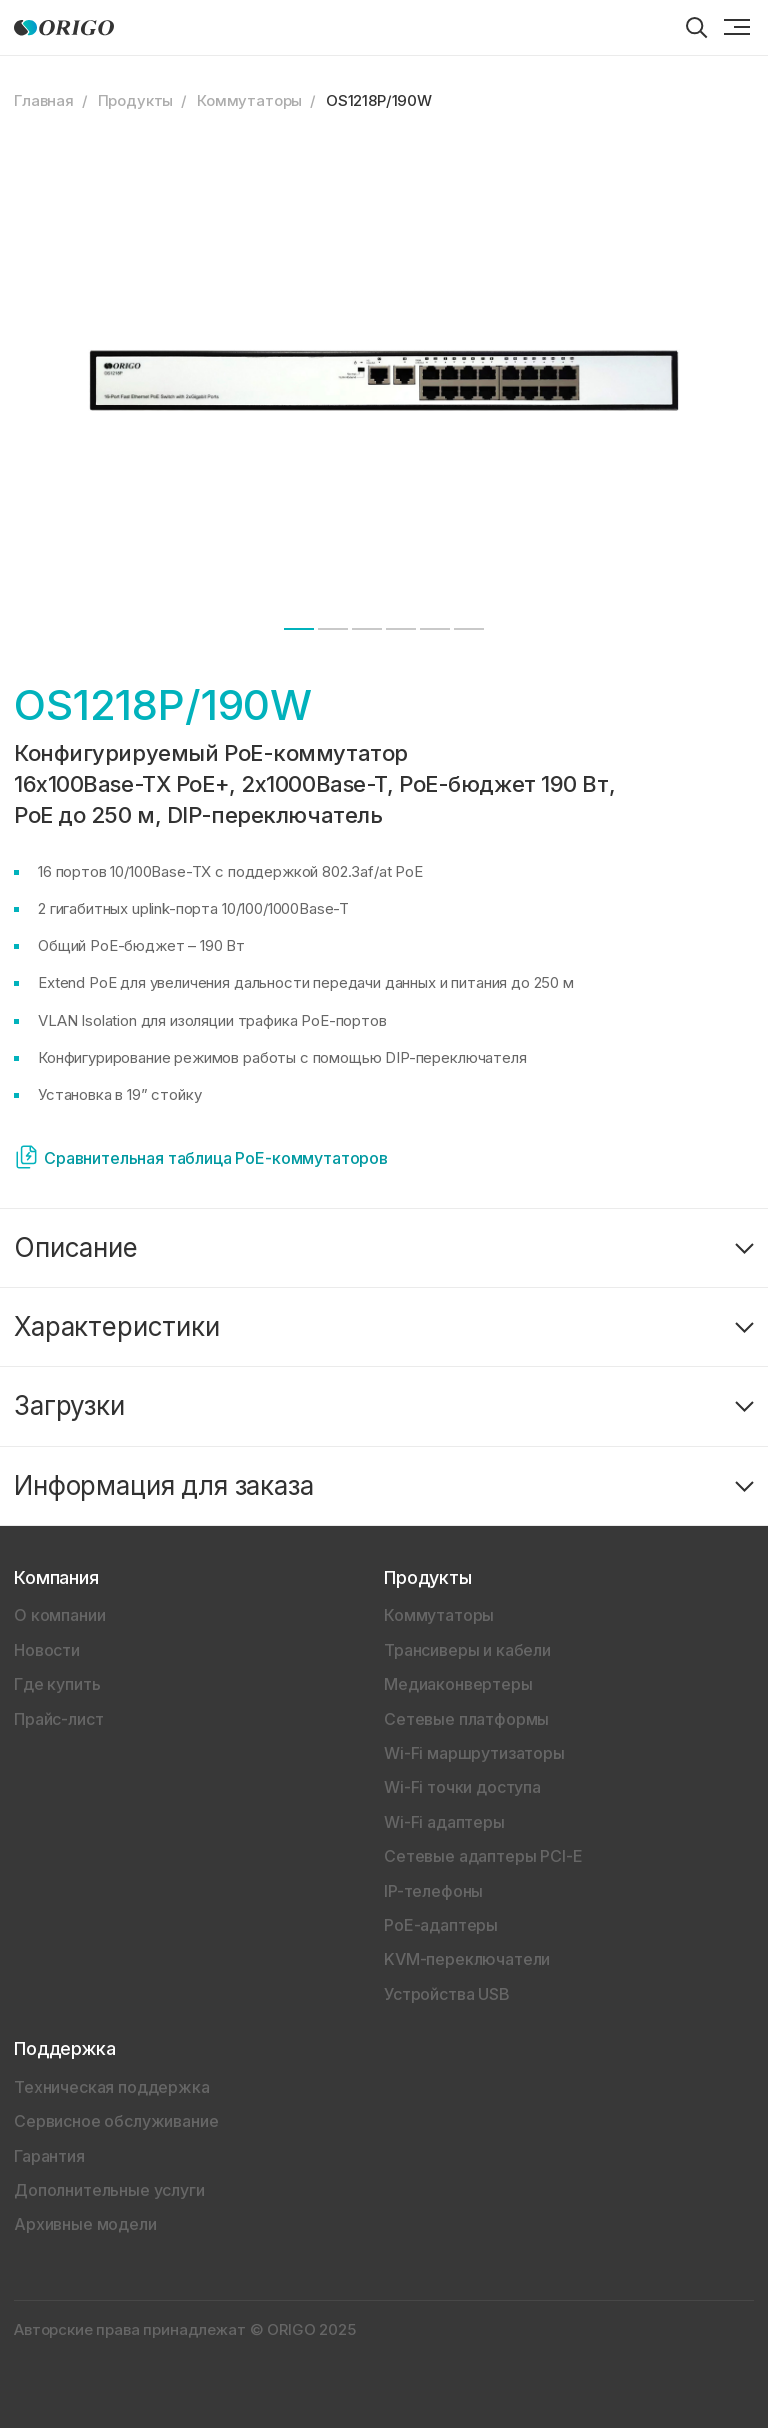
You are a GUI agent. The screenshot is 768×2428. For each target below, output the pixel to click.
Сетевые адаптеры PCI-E (483, 1856)
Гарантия (49, 2156)
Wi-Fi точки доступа (462, 1787)
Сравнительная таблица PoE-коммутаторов (216, 1158)
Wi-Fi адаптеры (444, 1822)
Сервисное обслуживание (116, 2121)
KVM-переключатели (467, 1959)
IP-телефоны (433, 1891)
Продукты (136, 100)
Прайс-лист (58, 1719)
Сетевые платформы (466, 1719)
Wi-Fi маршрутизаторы (474, 1753)
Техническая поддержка (112, 2087)
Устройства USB (447, 1994)
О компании (59, 1615)
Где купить (57, 1684)
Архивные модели (85, 2224)
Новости (47, 1650)
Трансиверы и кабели (467, 1650)
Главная (44, 100)
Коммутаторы (249, 100)
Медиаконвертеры (458, 1684)
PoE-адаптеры (441, 1925)
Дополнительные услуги (109, 2190)
